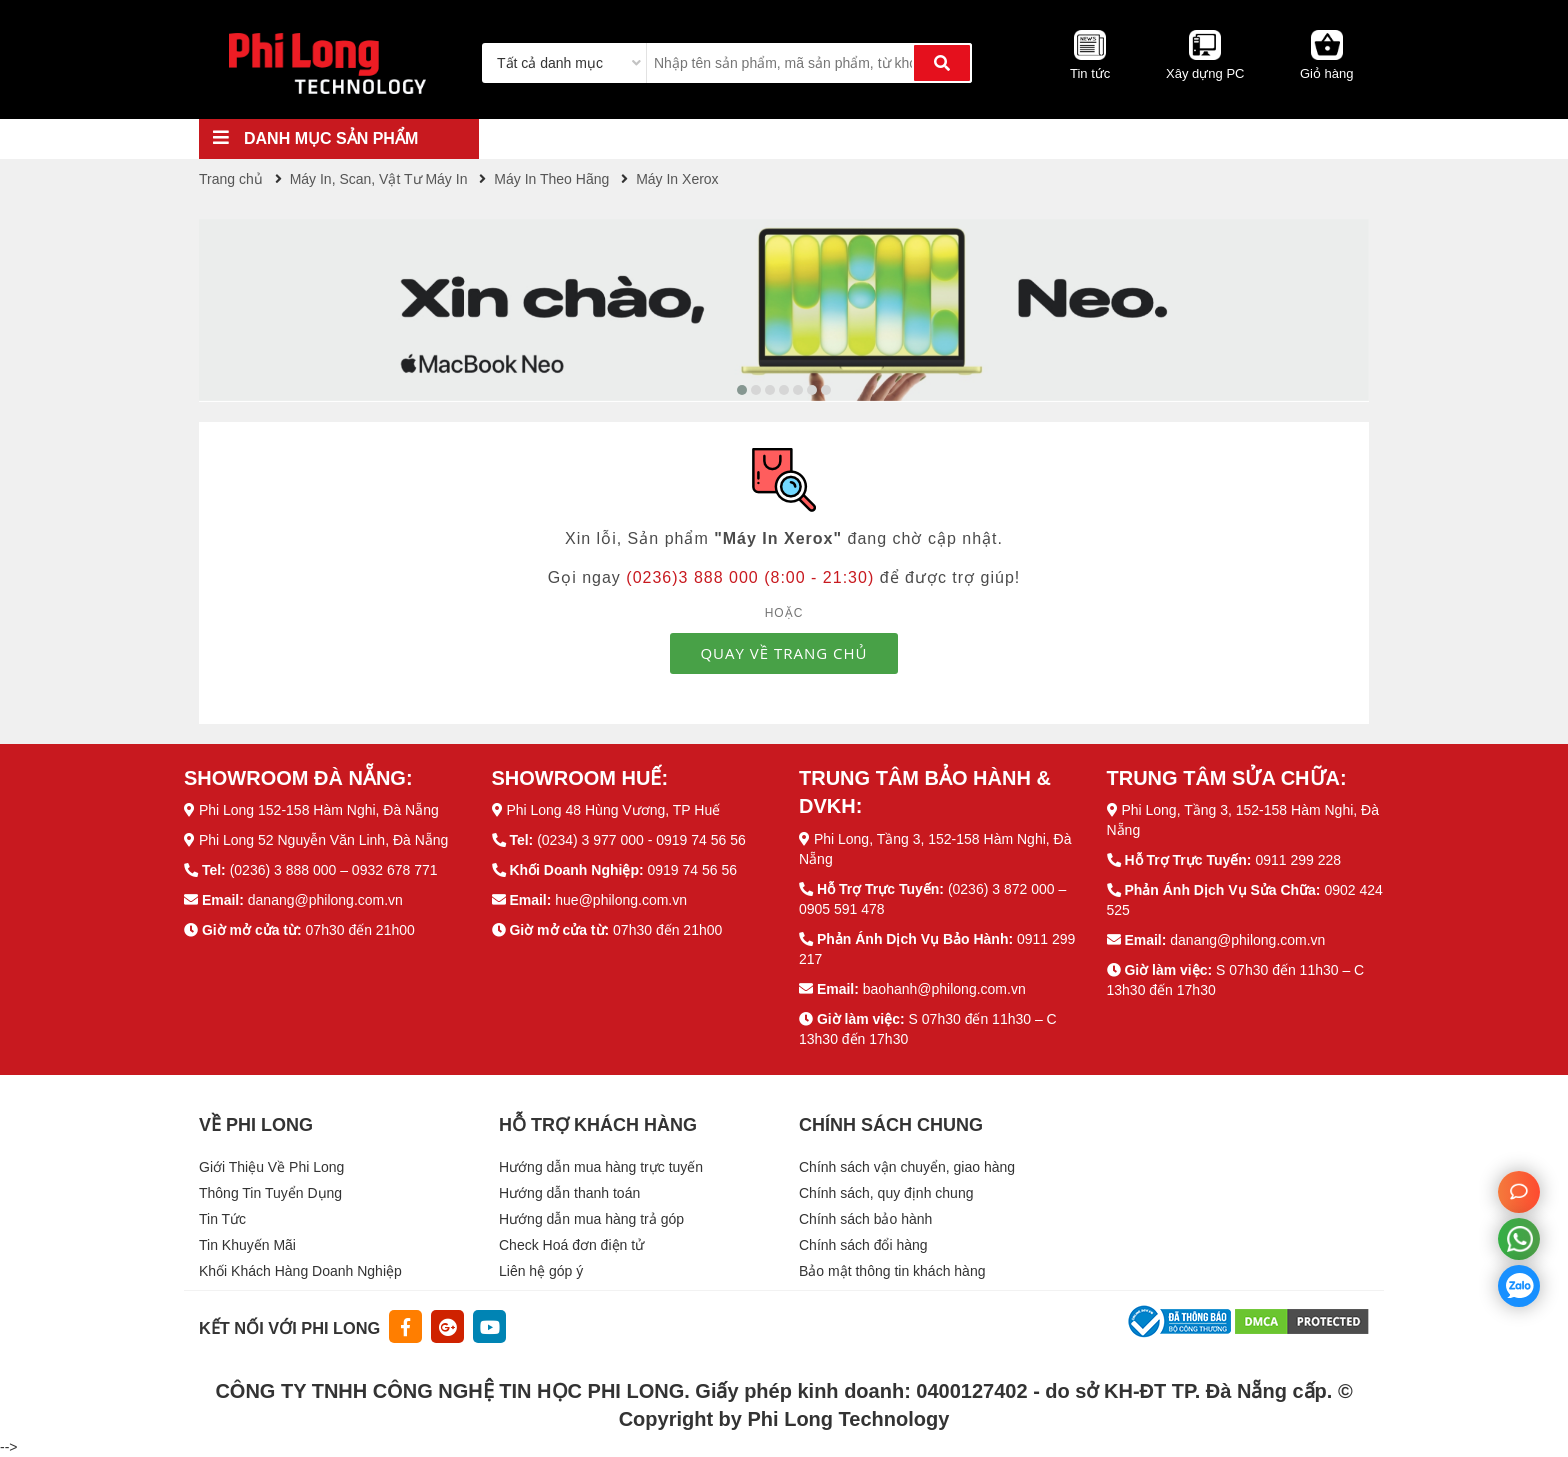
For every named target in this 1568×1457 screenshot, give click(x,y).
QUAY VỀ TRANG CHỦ (783, 653)
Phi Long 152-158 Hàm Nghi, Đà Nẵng (319, 810)
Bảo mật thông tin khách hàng (892, 1271)
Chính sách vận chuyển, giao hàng (907, 1167)
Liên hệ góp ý (541, 1271)
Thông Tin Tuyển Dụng (270, 1193)
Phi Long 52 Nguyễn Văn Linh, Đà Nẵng (324, 840)
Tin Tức (222, 1219)
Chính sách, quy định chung (886, 1193)
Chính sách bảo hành (865, 1219)
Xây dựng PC (1205, 73)
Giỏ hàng (1327, 73)
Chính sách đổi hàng (863, 1245)
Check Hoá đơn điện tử (571, 1245)
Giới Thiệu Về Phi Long (271, 1167)
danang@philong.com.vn (325, 900)
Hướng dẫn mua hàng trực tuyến (601, 1167)
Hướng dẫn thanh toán (569, 1193)
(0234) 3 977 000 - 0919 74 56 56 (641, 840)
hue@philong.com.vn (621, 900)
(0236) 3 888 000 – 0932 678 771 (334, 870)
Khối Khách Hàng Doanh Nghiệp (300, 1271)
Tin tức (1090, 73)
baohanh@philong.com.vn (944, 989)
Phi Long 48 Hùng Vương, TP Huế (613, 810)
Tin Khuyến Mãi (247, 1245)
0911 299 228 (1298, 860)
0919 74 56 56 (692, 870)
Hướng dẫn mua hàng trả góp (591, 1219)
